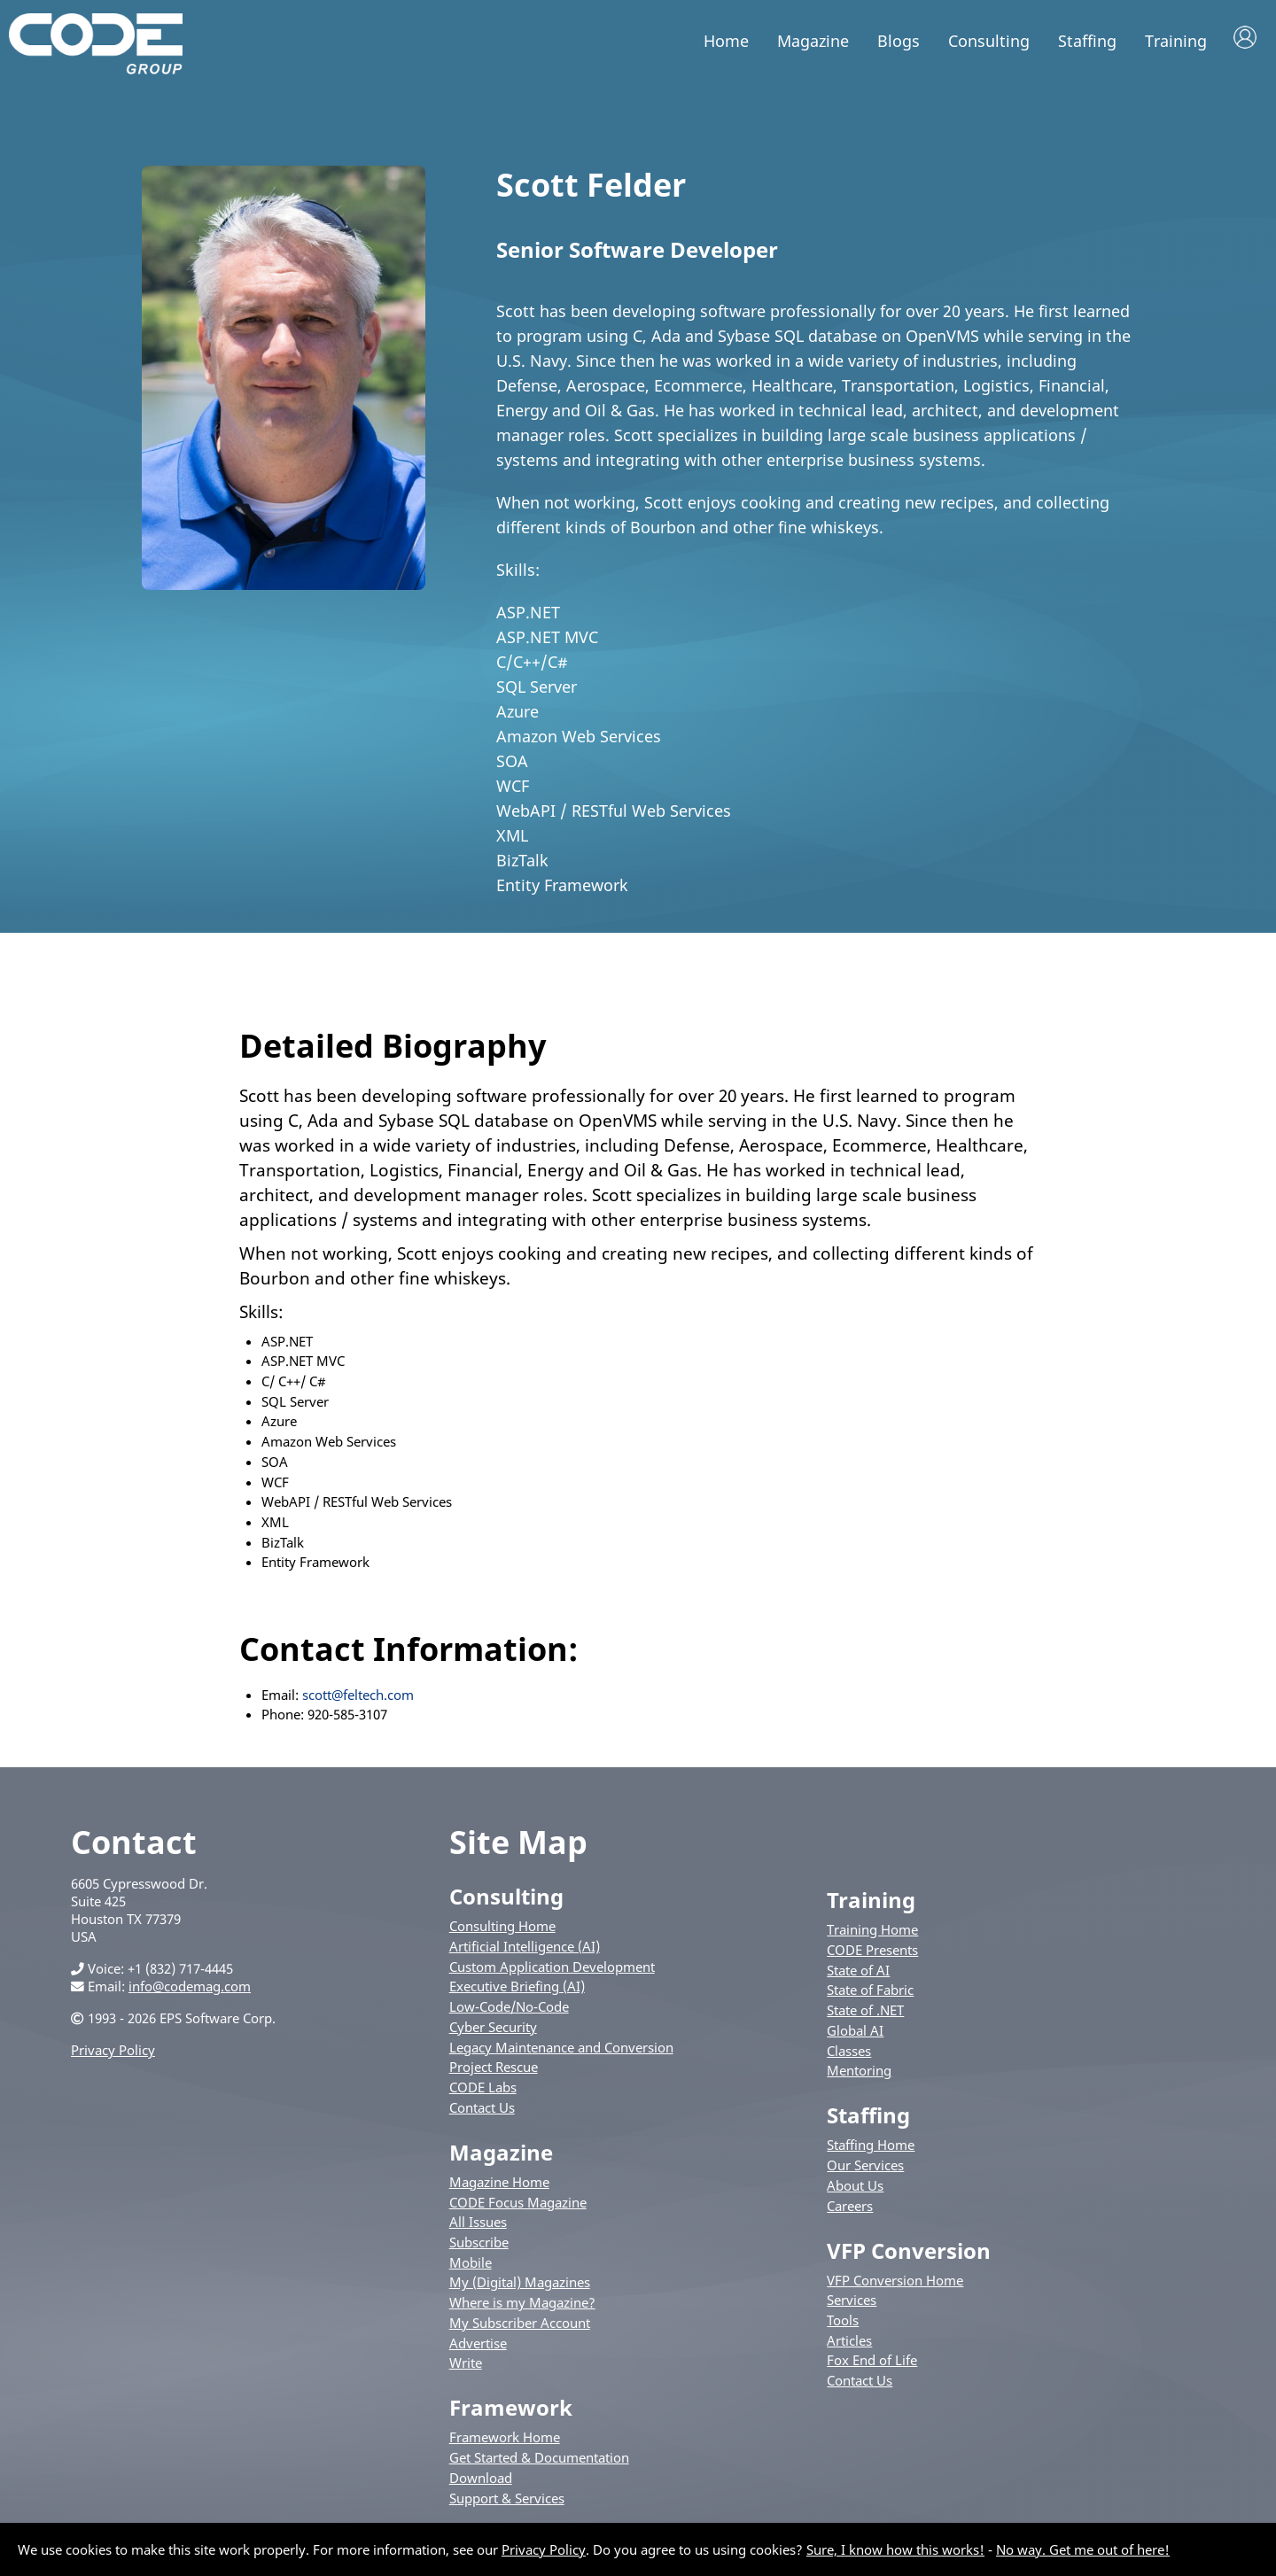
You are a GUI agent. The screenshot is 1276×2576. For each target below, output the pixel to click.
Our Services (865, 2168)
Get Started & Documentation (539, 2461)
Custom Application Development (552, 1969)
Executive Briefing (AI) (517, 1989)
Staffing (1087, 40)
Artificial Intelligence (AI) (524, 1949)
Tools (843, 2323)
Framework (510, 2410)
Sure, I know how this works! (895, 2549)
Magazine (813, 40)
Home (726, 40)
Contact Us (482, 2110)
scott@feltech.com (358, 1697)
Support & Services (506, 2501)
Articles (849, 2343)
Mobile (470, 2265)
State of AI (858, 1973)
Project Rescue (493, 2070)
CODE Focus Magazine (518, 2205)
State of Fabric (870, 1993)
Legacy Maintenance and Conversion (561, 2050)
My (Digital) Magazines (519, 2285)
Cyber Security (493, 2029)
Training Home (872, 1933)
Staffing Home (870, 2148)
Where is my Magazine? (522, 2306)
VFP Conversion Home (895, 2283)
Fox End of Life (872, 2363)
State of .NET (865, 2013)
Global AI (855, 2033)
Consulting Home (502, 1929)
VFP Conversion (909, 2253)
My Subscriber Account (519, 2325)
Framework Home (504, 2440)
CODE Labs (483, 2090)
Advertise (478, 2346)
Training (1176, 40)
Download (480, 2480)
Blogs (898, 40)
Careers (850, 2208)
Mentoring (859, 2074)
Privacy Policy (113, 2053)
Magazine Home (499, 2184)
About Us (855, 2188)
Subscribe (479, 2245)
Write (465, 2366)
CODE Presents (872, 1952)
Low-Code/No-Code (509, 2010)
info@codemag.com (189, 1989)
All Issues (478, 2225)
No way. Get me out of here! (1083, 2549)
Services (851, 2303)
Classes (849, 2053)
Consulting (989, 40)
